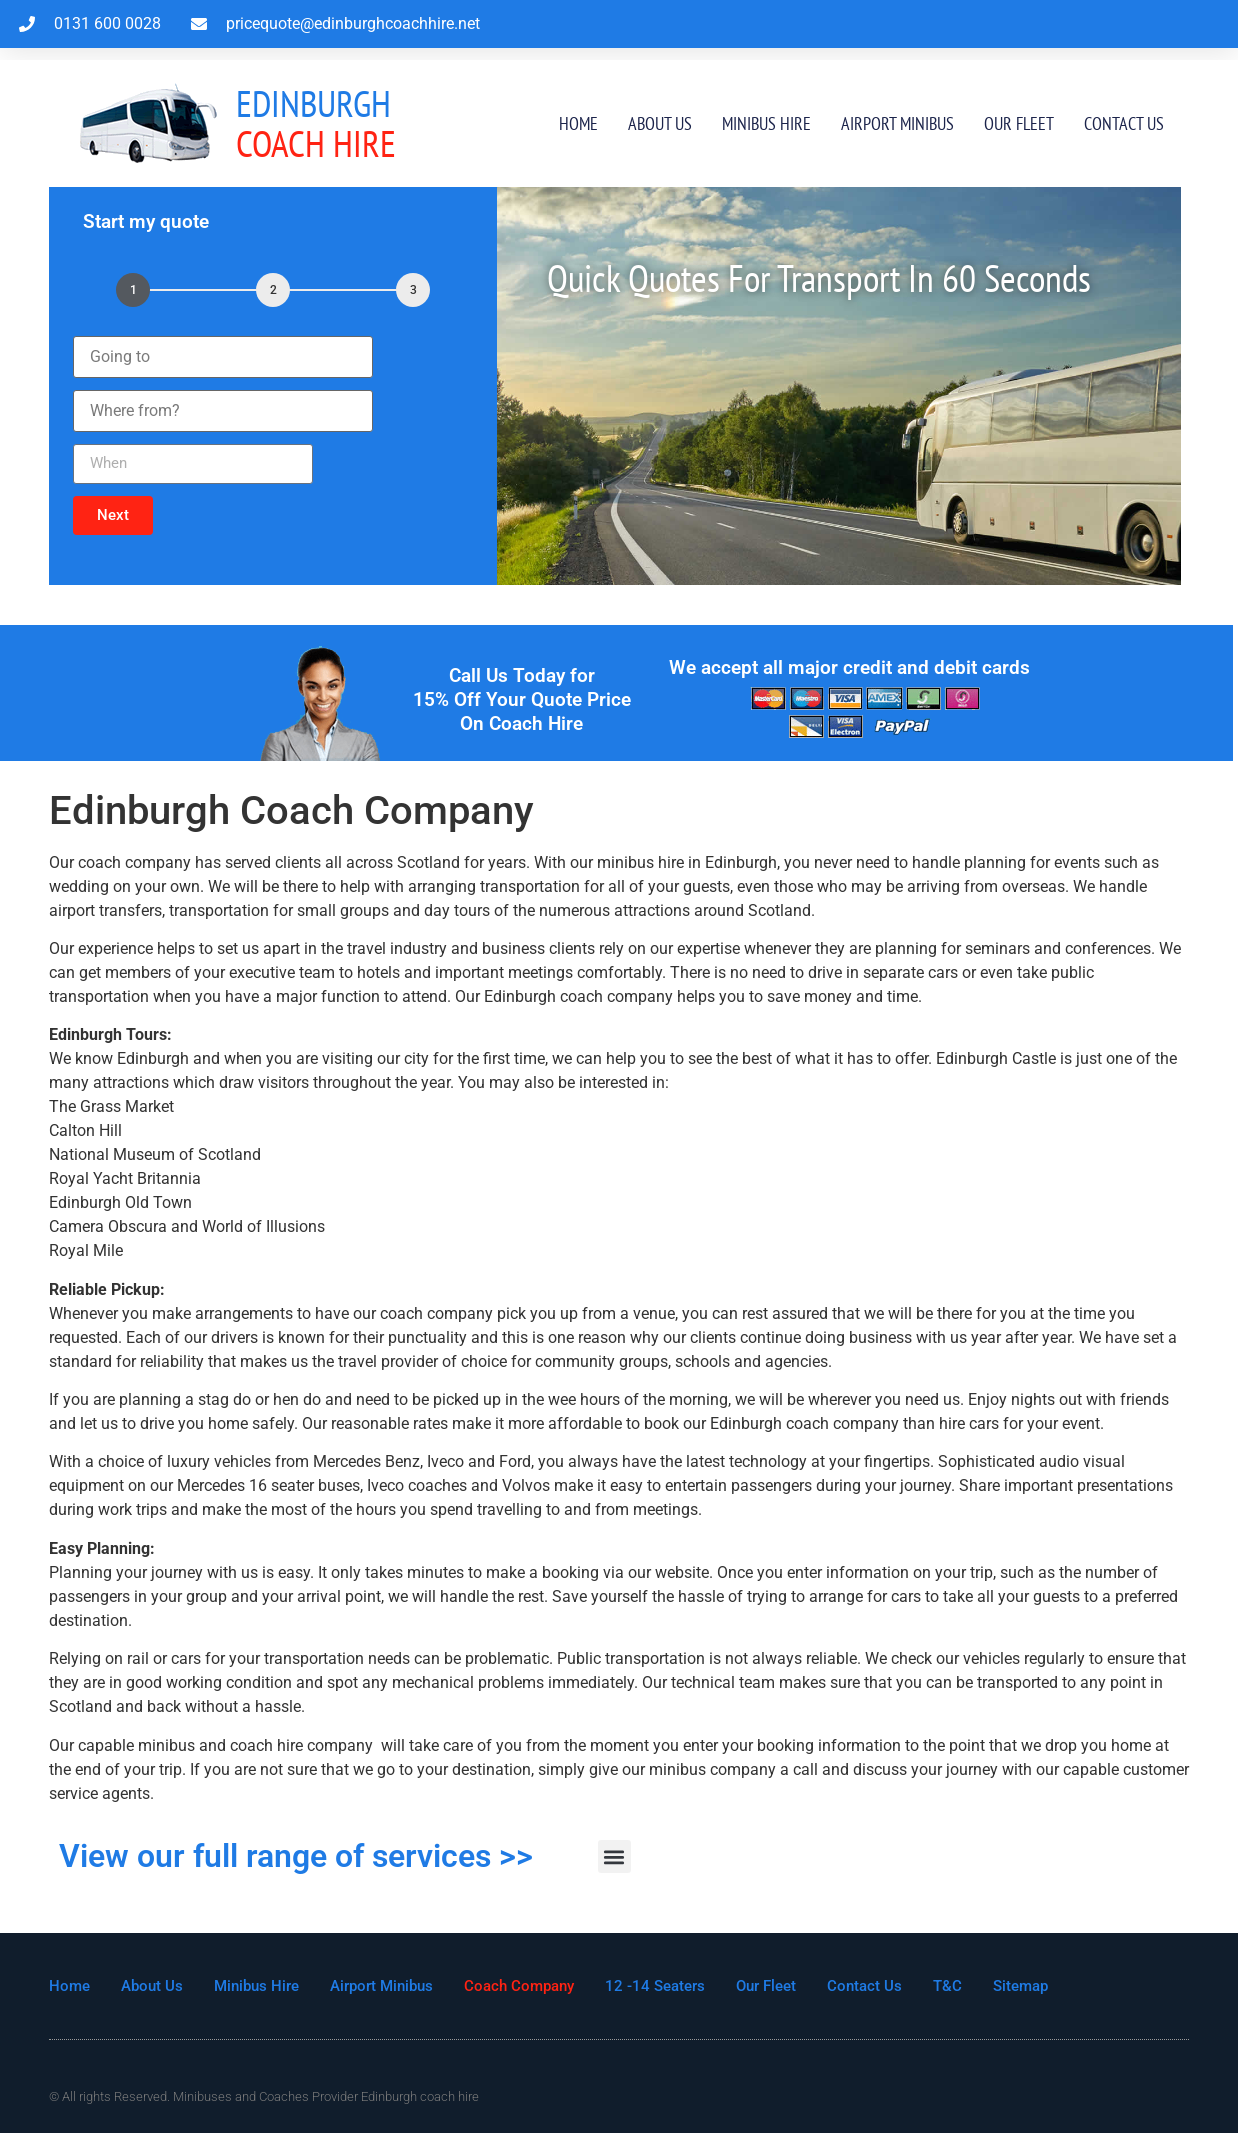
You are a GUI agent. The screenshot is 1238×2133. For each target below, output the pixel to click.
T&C (947, 1986)
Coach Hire (316, 123)
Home (578, 123)
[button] (113, 515)
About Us (660, 123)
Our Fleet (1019, 123)
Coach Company (519, 1986)
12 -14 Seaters (655, 1986)
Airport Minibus (897, 123)
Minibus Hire (766, 123)
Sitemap (1020, 1986)
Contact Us (1124, 123)
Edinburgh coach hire (420, 2096)
